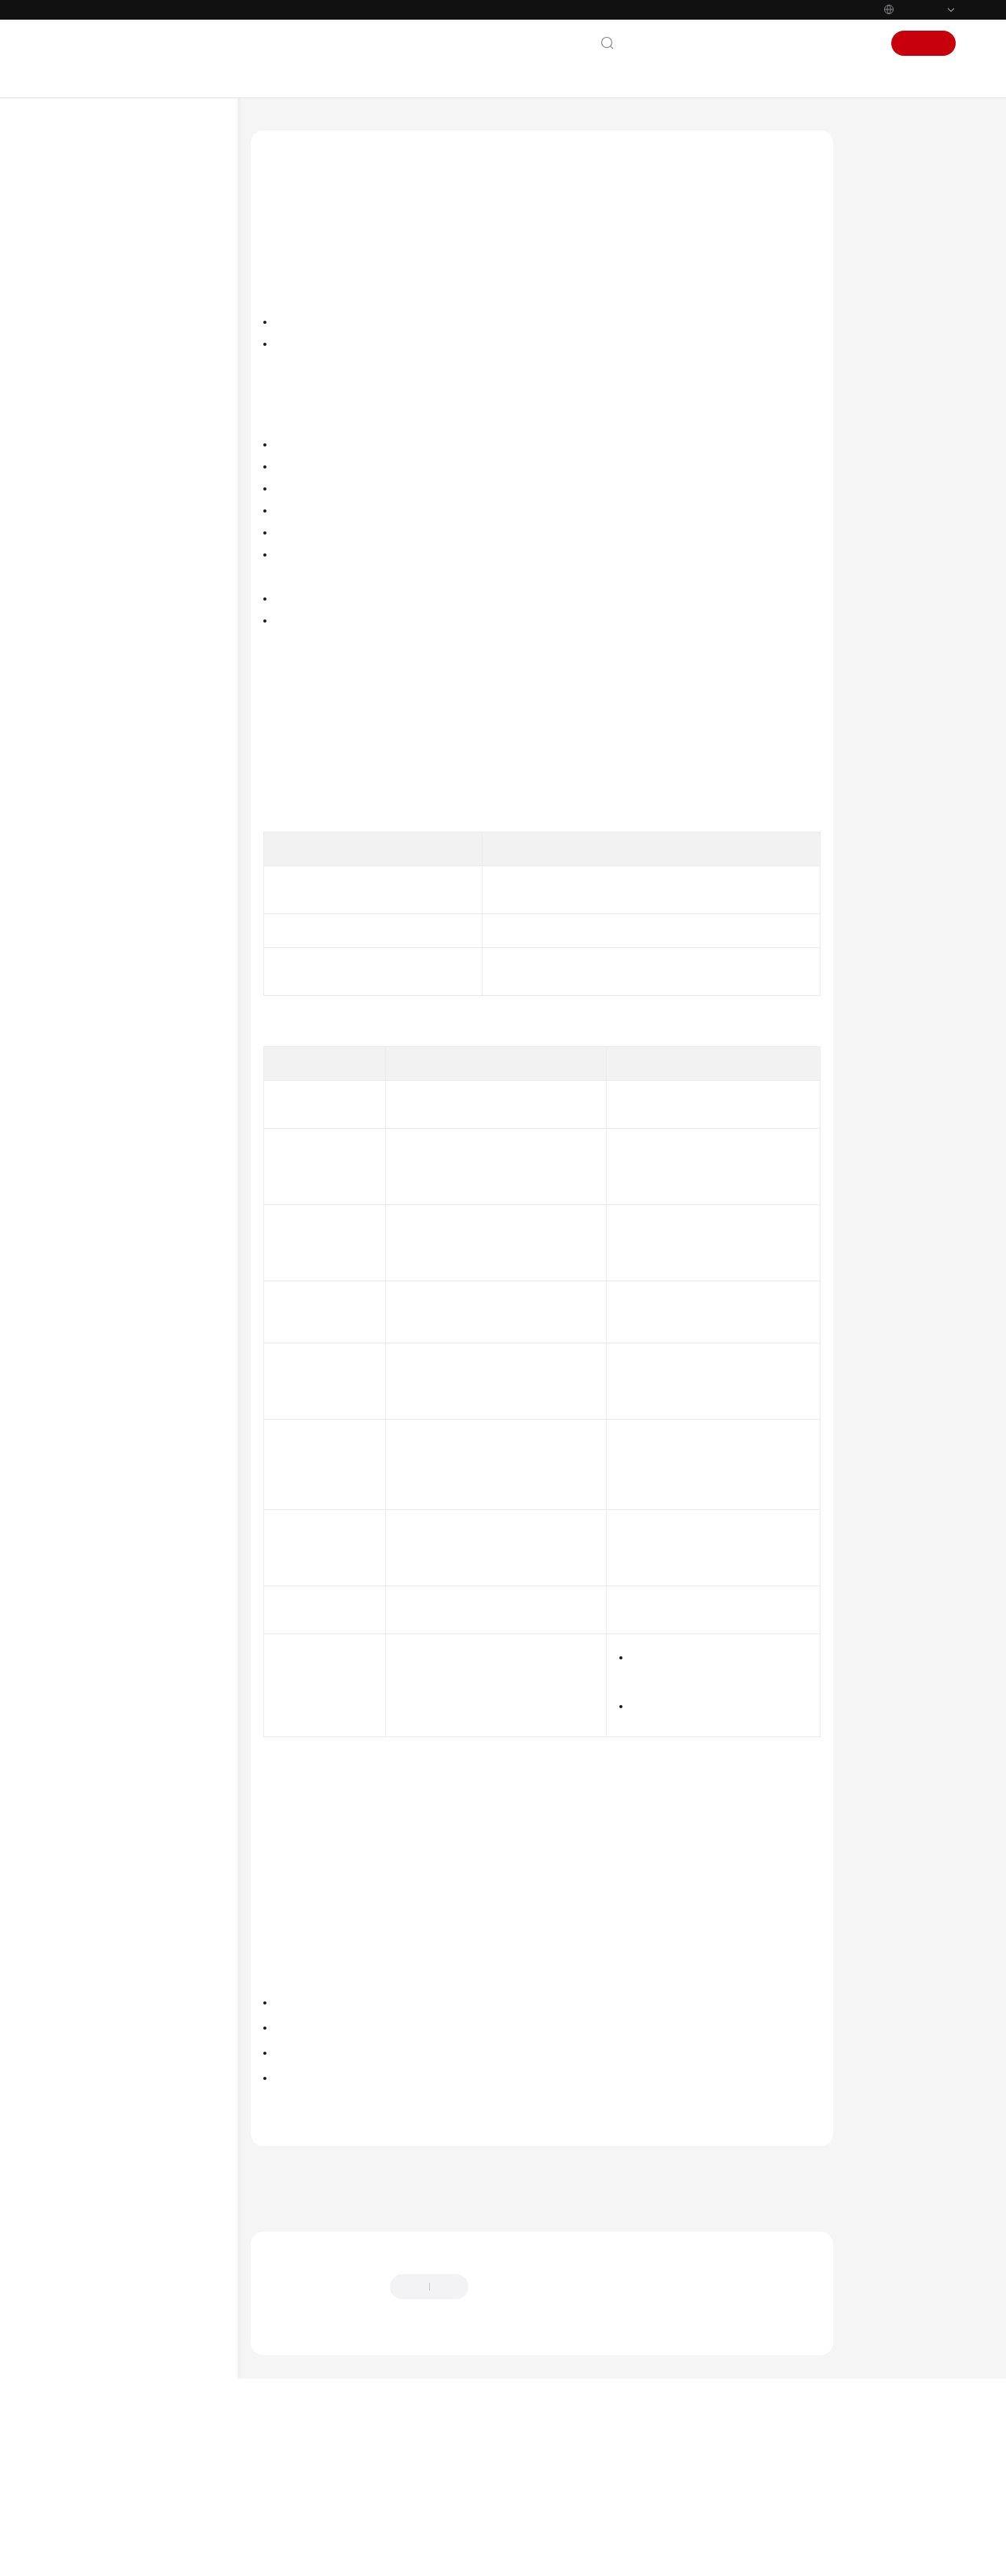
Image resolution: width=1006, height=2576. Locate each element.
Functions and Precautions (892, 357)
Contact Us (658, 43)
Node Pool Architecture (887, 239)
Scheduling (120, 983)
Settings (113, 1234)
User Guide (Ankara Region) (143, 1453)
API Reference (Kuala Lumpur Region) (145, 1421)
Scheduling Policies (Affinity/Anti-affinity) (539, 2002)
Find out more (526, 2556)
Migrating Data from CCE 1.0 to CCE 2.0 (152, 1317)
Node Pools (121, 832)
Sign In (856, 43)
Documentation (736, 43)
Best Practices (99, 401)
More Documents (108, 527)
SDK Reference (102, 452)
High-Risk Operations (143, 757)
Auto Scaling (124, 1084)
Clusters (113, 782)
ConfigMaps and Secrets (148, 1134)
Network (115, 1008)
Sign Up (924, 43)
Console (807, 43)
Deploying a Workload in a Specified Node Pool (904, 402)
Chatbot (280, 2484)
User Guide (93, 376)
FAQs (78, 477)
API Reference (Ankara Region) (148, 1478)
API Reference (100, 427)
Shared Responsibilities (123, 1625)
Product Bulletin (105, 250)
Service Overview (107, 276)
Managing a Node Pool (163, 933)
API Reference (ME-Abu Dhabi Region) (146, 599)
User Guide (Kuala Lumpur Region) (140, 1382)
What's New (96, 225)
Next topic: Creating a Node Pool (332, 2337)
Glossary (87, 1600)
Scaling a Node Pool (156, 907)
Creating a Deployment (323, 2203)
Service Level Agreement (125, 1650)
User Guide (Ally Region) (135, 1503)
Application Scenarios (907, 320)
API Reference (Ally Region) (140, 1528)
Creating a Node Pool (159, 882)
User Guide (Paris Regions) (140, 631)
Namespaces (124, 1109)
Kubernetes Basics (110, 326)
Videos (82, 502)
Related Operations (903, 438)
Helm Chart (122, 1184)
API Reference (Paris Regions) (145, 1349)
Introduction (890, 202)
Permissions (122, 1209)
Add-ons (115, 1159)
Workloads (120, 958)
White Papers (99, 1676)
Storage (113, 1033)
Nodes (110, 807)
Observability (125, 1058)
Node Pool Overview (160, 857)
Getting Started (103, 351)
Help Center (276, 129)
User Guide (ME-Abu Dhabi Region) (141, 559)
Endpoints (91, 1701)
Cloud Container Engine (369, 129)
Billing (81, 301)
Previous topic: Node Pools (316, 2316)
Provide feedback (523, 2435)
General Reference (111, 1575)
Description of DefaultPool (892, 283)
